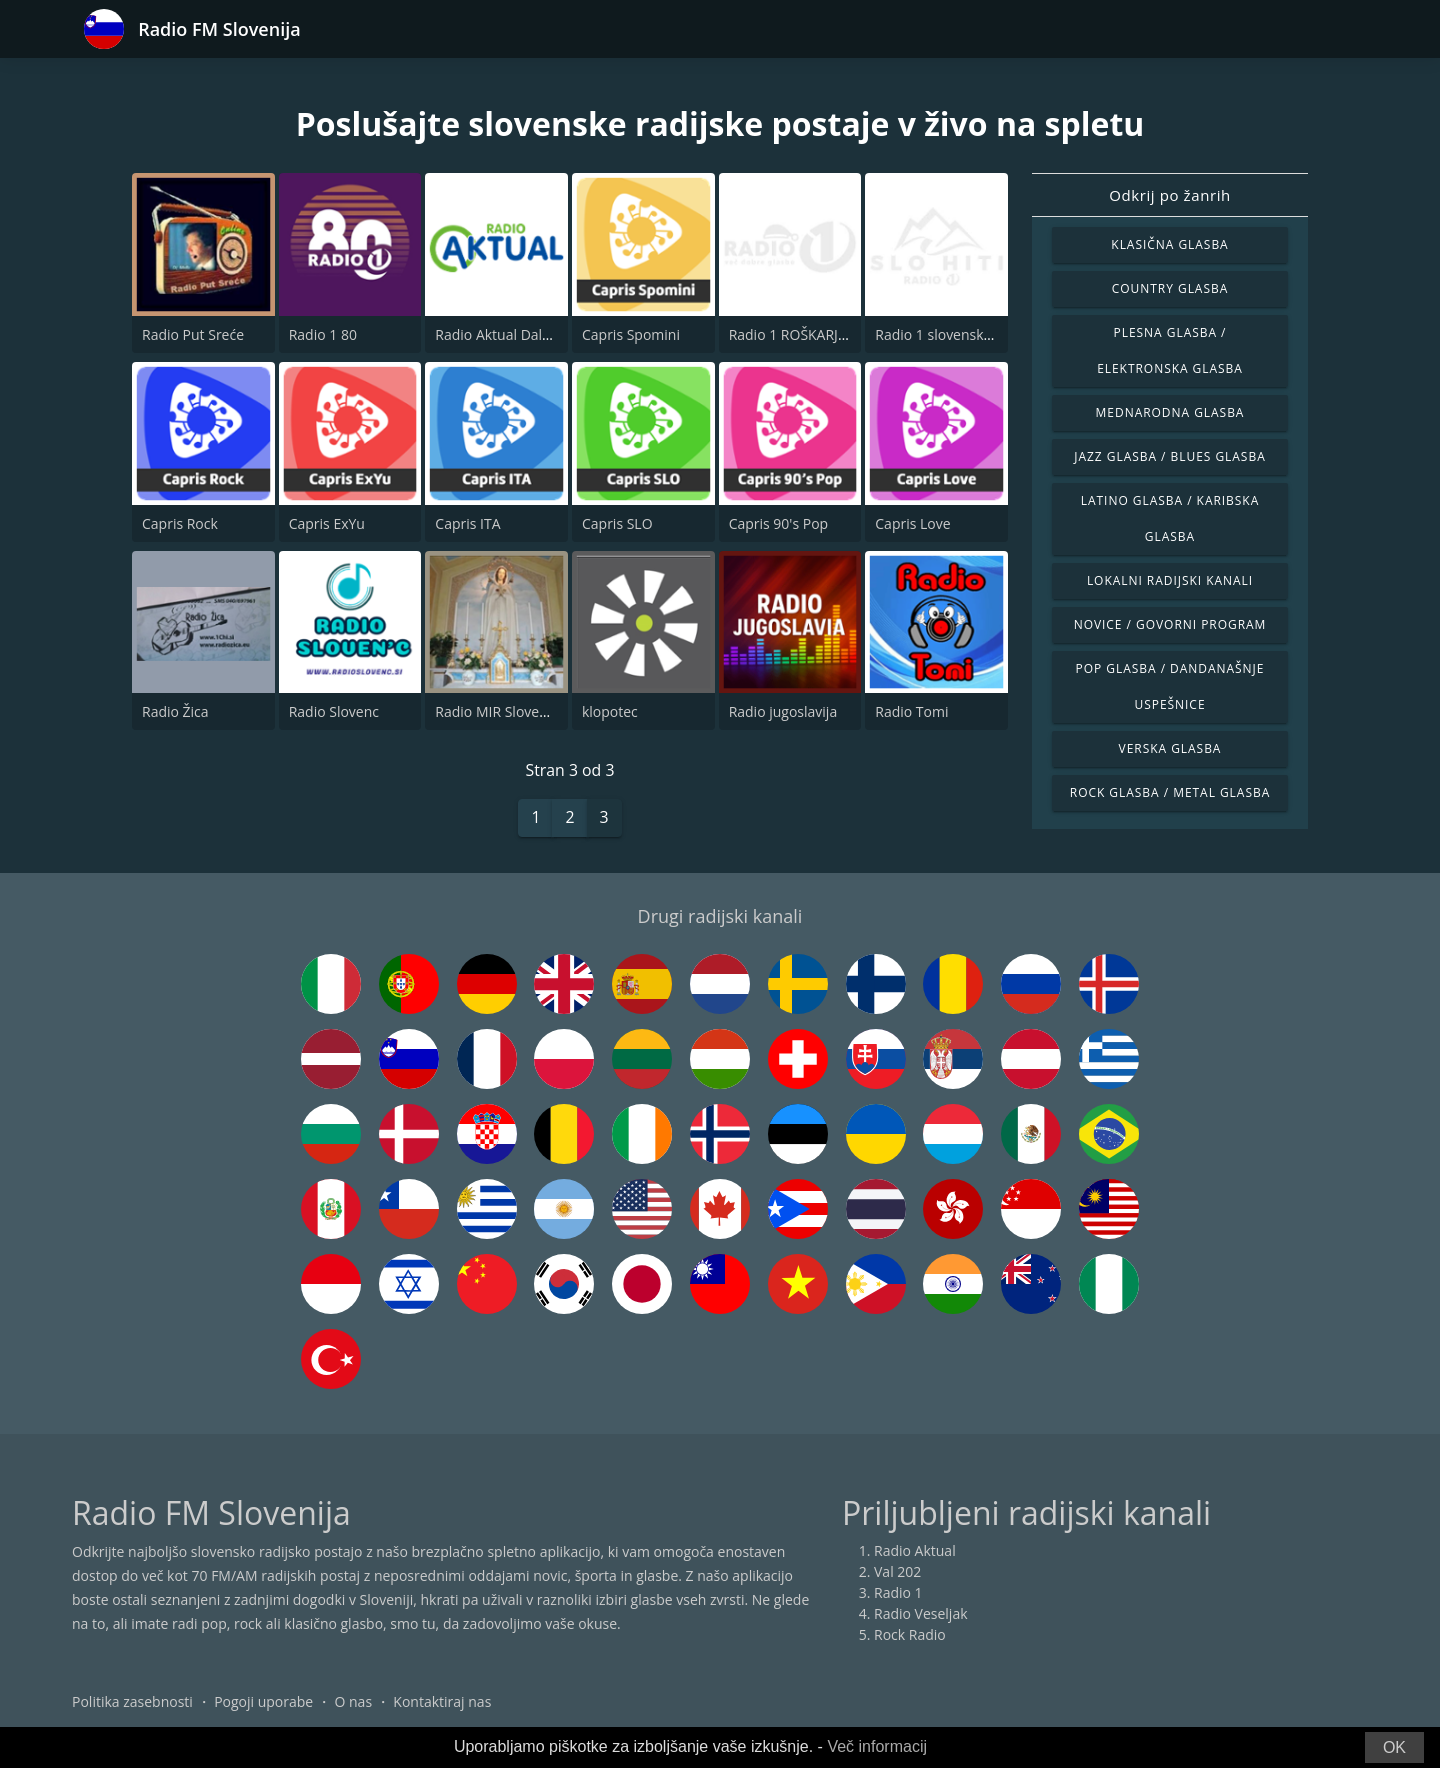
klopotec (610, 711)
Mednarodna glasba (1170, 412)
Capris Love (912, 523)
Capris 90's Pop (779, 523)
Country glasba (1170, 288)
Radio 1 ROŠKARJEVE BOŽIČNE (827, 334)
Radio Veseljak (921, 1614)
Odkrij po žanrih (1170, 195)
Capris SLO (617, 523)
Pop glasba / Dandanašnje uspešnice (1170, 686)
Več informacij (877, 1746)
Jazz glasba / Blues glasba (1169, 456)
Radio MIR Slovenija (498, 711)
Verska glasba (1170, 748)
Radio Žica (175, 711)
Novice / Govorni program (1170, 624)
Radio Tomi (911, 711)
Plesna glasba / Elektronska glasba (1170, 350)
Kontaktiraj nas (442, 1702)
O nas (354, 1702)
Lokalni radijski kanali (1170, 580)
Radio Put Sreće (193, 334)
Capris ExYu (327, 523)
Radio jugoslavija (783, 711)
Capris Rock (180, 523)
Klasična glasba (1169, 244)
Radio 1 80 (323, 334)
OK (1394, 1747)
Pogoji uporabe (263, 1702)
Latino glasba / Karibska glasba (1170, 518)
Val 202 (897, 1572)
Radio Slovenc (334, 711)
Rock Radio (910, 1635)
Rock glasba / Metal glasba (1170, 792)
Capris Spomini (631, 334)
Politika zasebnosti (132, 1702)
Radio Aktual (915, 1551)
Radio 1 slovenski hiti (943, 334)
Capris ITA (467, 523)
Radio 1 (898, 1593)
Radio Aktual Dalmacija (509, 334)
